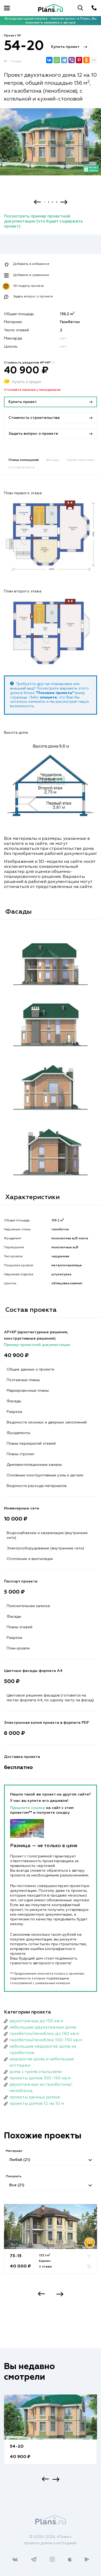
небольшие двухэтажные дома (42, 2027)
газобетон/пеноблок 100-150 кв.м (45, 2040)
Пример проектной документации (37, 1345)
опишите (48, 697)
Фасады (52, 460)
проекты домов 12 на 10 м (36, 2104)
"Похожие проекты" (55, 693)
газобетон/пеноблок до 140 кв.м (44, 2034)
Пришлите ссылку (28, 1808)
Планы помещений (23, 460)
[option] (50, 146)
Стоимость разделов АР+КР (29, 362)
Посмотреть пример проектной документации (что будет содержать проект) (43, 221)
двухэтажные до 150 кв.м (36, 2021)
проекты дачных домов (34, 2097)
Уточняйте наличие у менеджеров (32, 390)
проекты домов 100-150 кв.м (40, 2078)
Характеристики (80, 460)
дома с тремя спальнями (35, 2072)
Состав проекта (21, 467)
